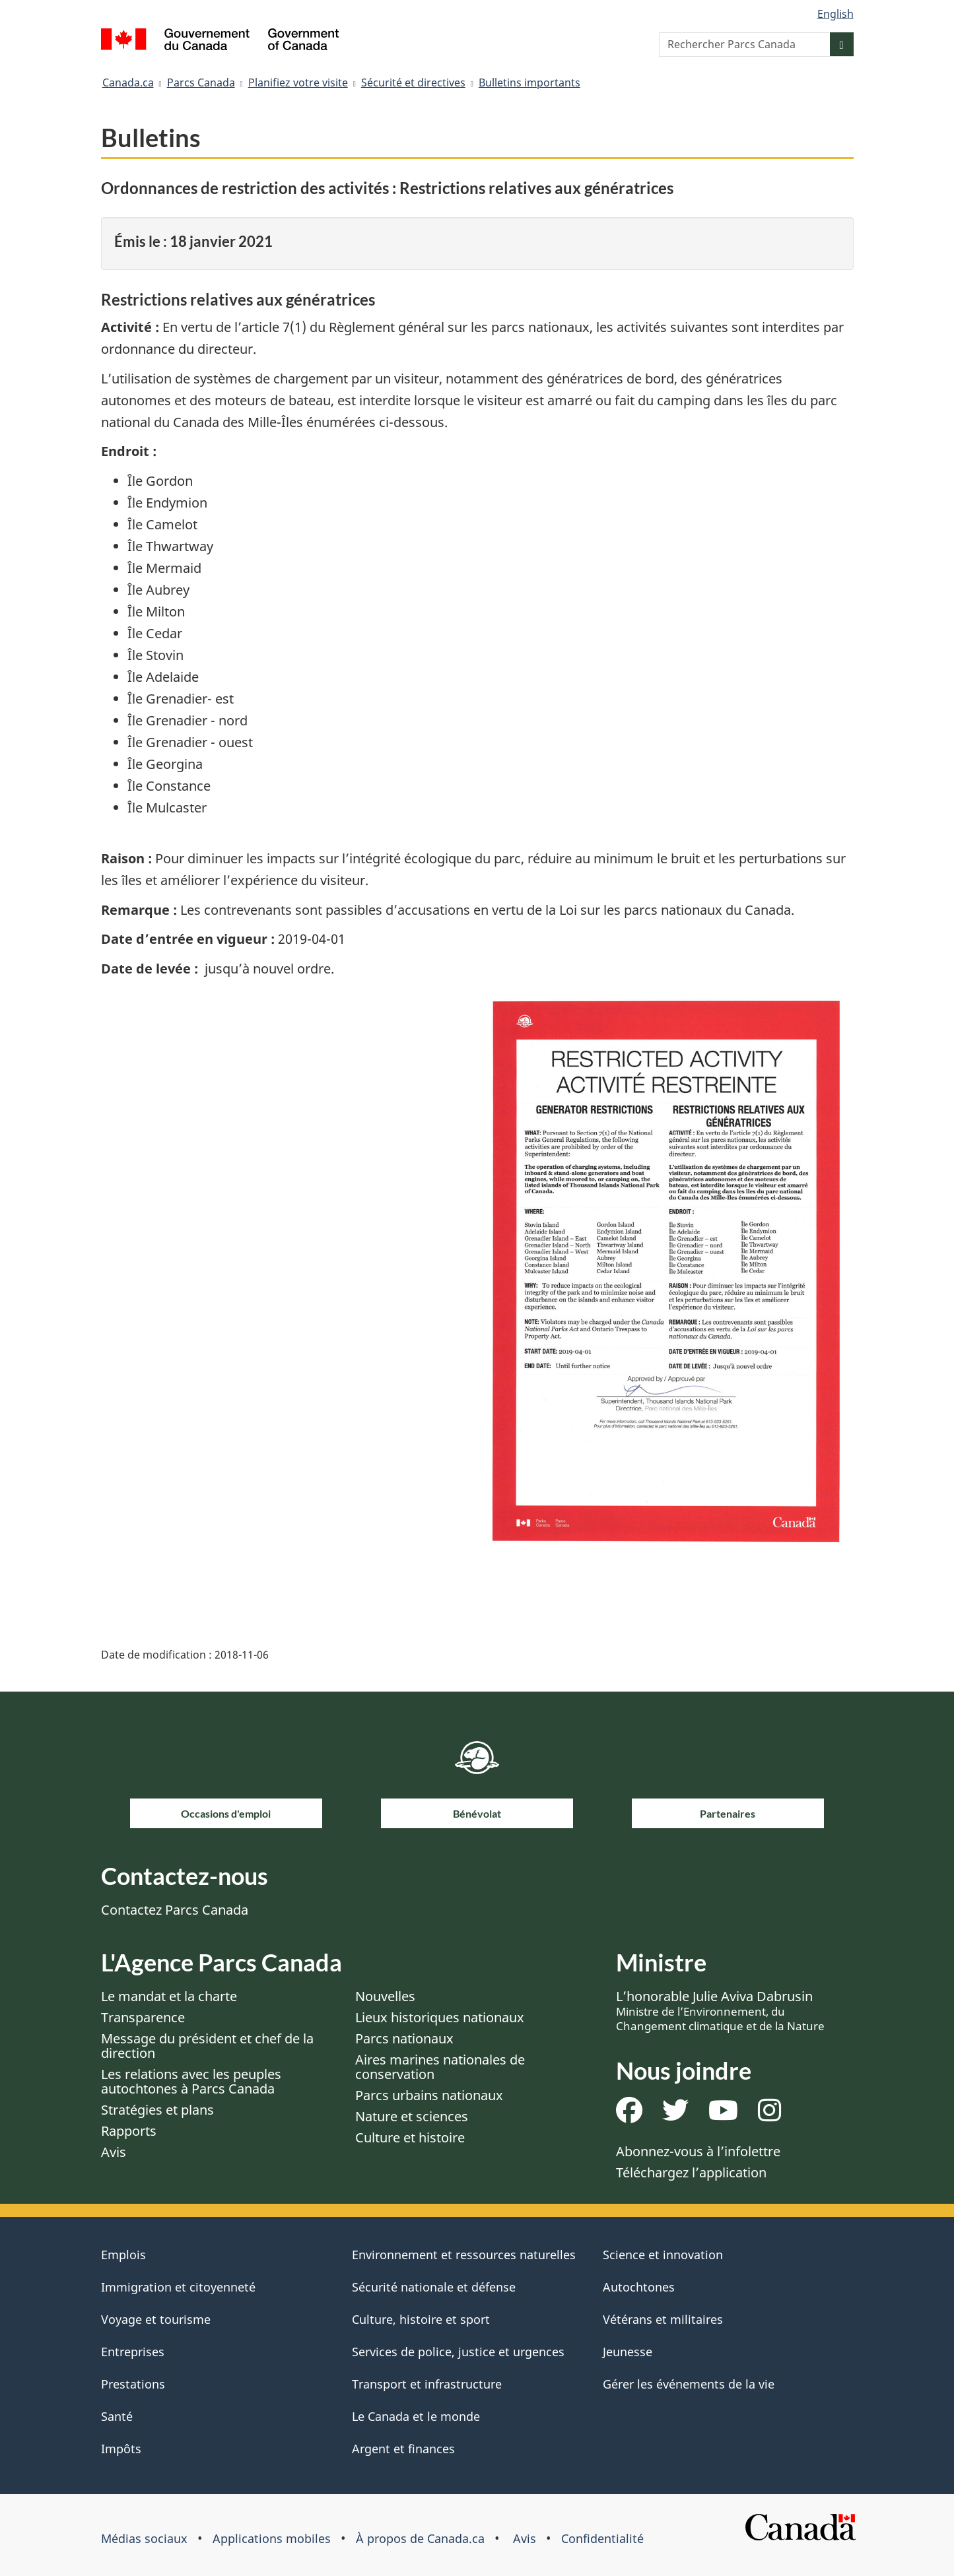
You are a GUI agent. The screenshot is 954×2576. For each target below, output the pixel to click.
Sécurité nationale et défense (434, 2287)
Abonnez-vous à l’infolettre (698, 2151)
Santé (117, 2416)
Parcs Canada (201, 82)
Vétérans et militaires (663, 2319)
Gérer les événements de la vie (688, 2384)
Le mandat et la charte (169, 1996)
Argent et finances (403, 2449)
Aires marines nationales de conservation (440, 2067)
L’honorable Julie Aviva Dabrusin (720, 2010)
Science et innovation (663, 2254)
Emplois (123, 2254)
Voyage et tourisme (156, 2319)
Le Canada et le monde (416, 2416)
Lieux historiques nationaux (439, 2017)
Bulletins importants (529, 82)
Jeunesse (627, 2352)
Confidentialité (602, 2538)
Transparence (143, 2017)
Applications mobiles (272, 2538)
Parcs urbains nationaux (429, 2095)
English (835, 14)
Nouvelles (385, 1996)
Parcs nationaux (404, 2038)
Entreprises (132, 2352)
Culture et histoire (410, 2137)
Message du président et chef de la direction (207, 2046)
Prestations (133, 2384)
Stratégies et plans (157, 2110)
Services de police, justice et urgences (458, 2352)
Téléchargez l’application (691, 2172)
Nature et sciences (411, 2116)
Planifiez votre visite (298, 82)
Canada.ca (128, 82)
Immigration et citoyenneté (178, 2287)
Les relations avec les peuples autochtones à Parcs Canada (191, 2081)
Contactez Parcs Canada (174, 1910)
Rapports (128, 2131)
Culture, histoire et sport (421, 2319)
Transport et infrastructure (427, 2384)
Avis (113, 2152)
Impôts (121, 2449)
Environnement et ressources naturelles (464, 2254)
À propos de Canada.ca (420, 2538)
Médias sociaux (144, 2538)
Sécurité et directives (413, 82)
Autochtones (639, 2287)
